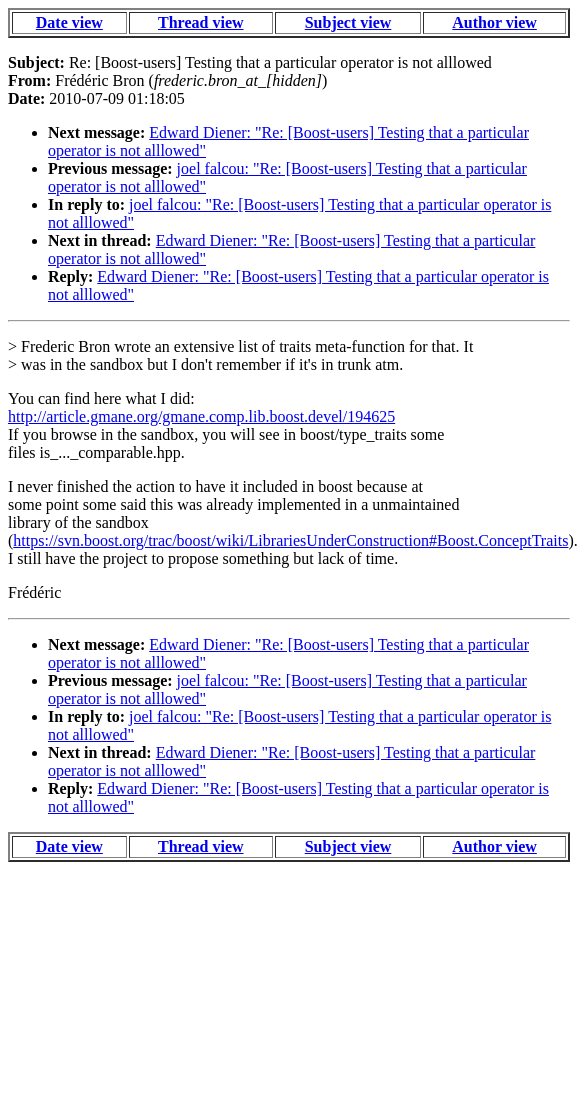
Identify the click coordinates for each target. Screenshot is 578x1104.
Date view (69, 22)
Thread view (200, 22)
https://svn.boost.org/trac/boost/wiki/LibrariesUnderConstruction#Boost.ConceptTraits (290, 540)
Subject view (348, 22)
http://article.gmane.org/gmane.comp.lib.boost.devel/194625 (201, 416)
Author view (494, 22)
